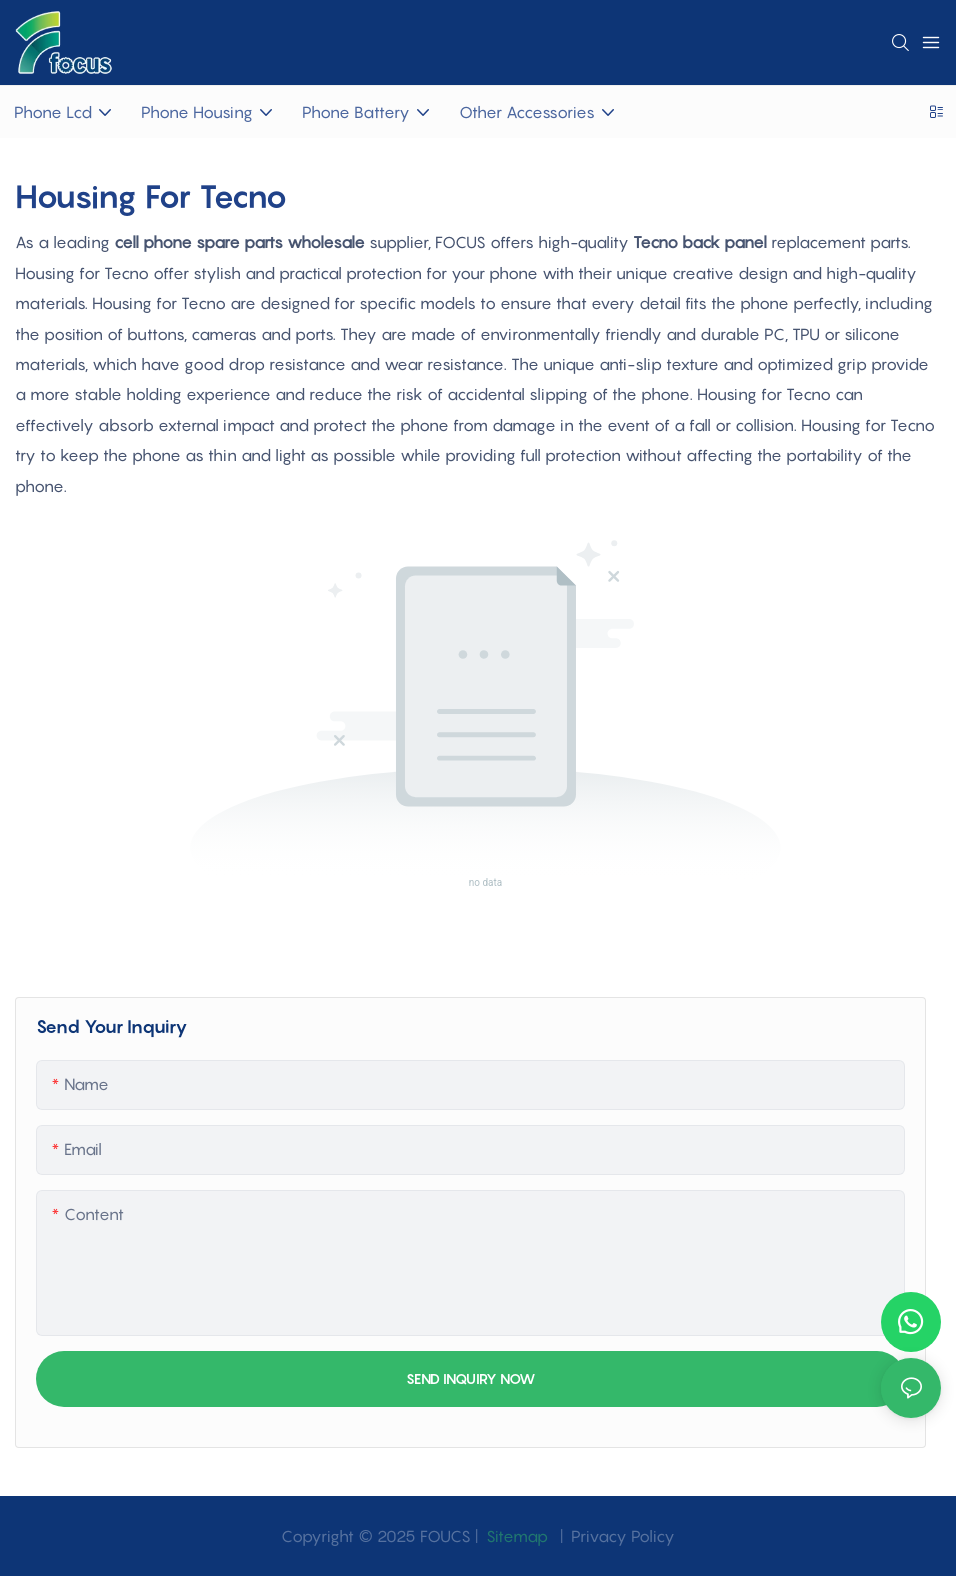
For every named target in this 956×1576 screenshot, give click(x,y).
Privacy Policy (623, 1536)
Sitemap (515, 1536)
